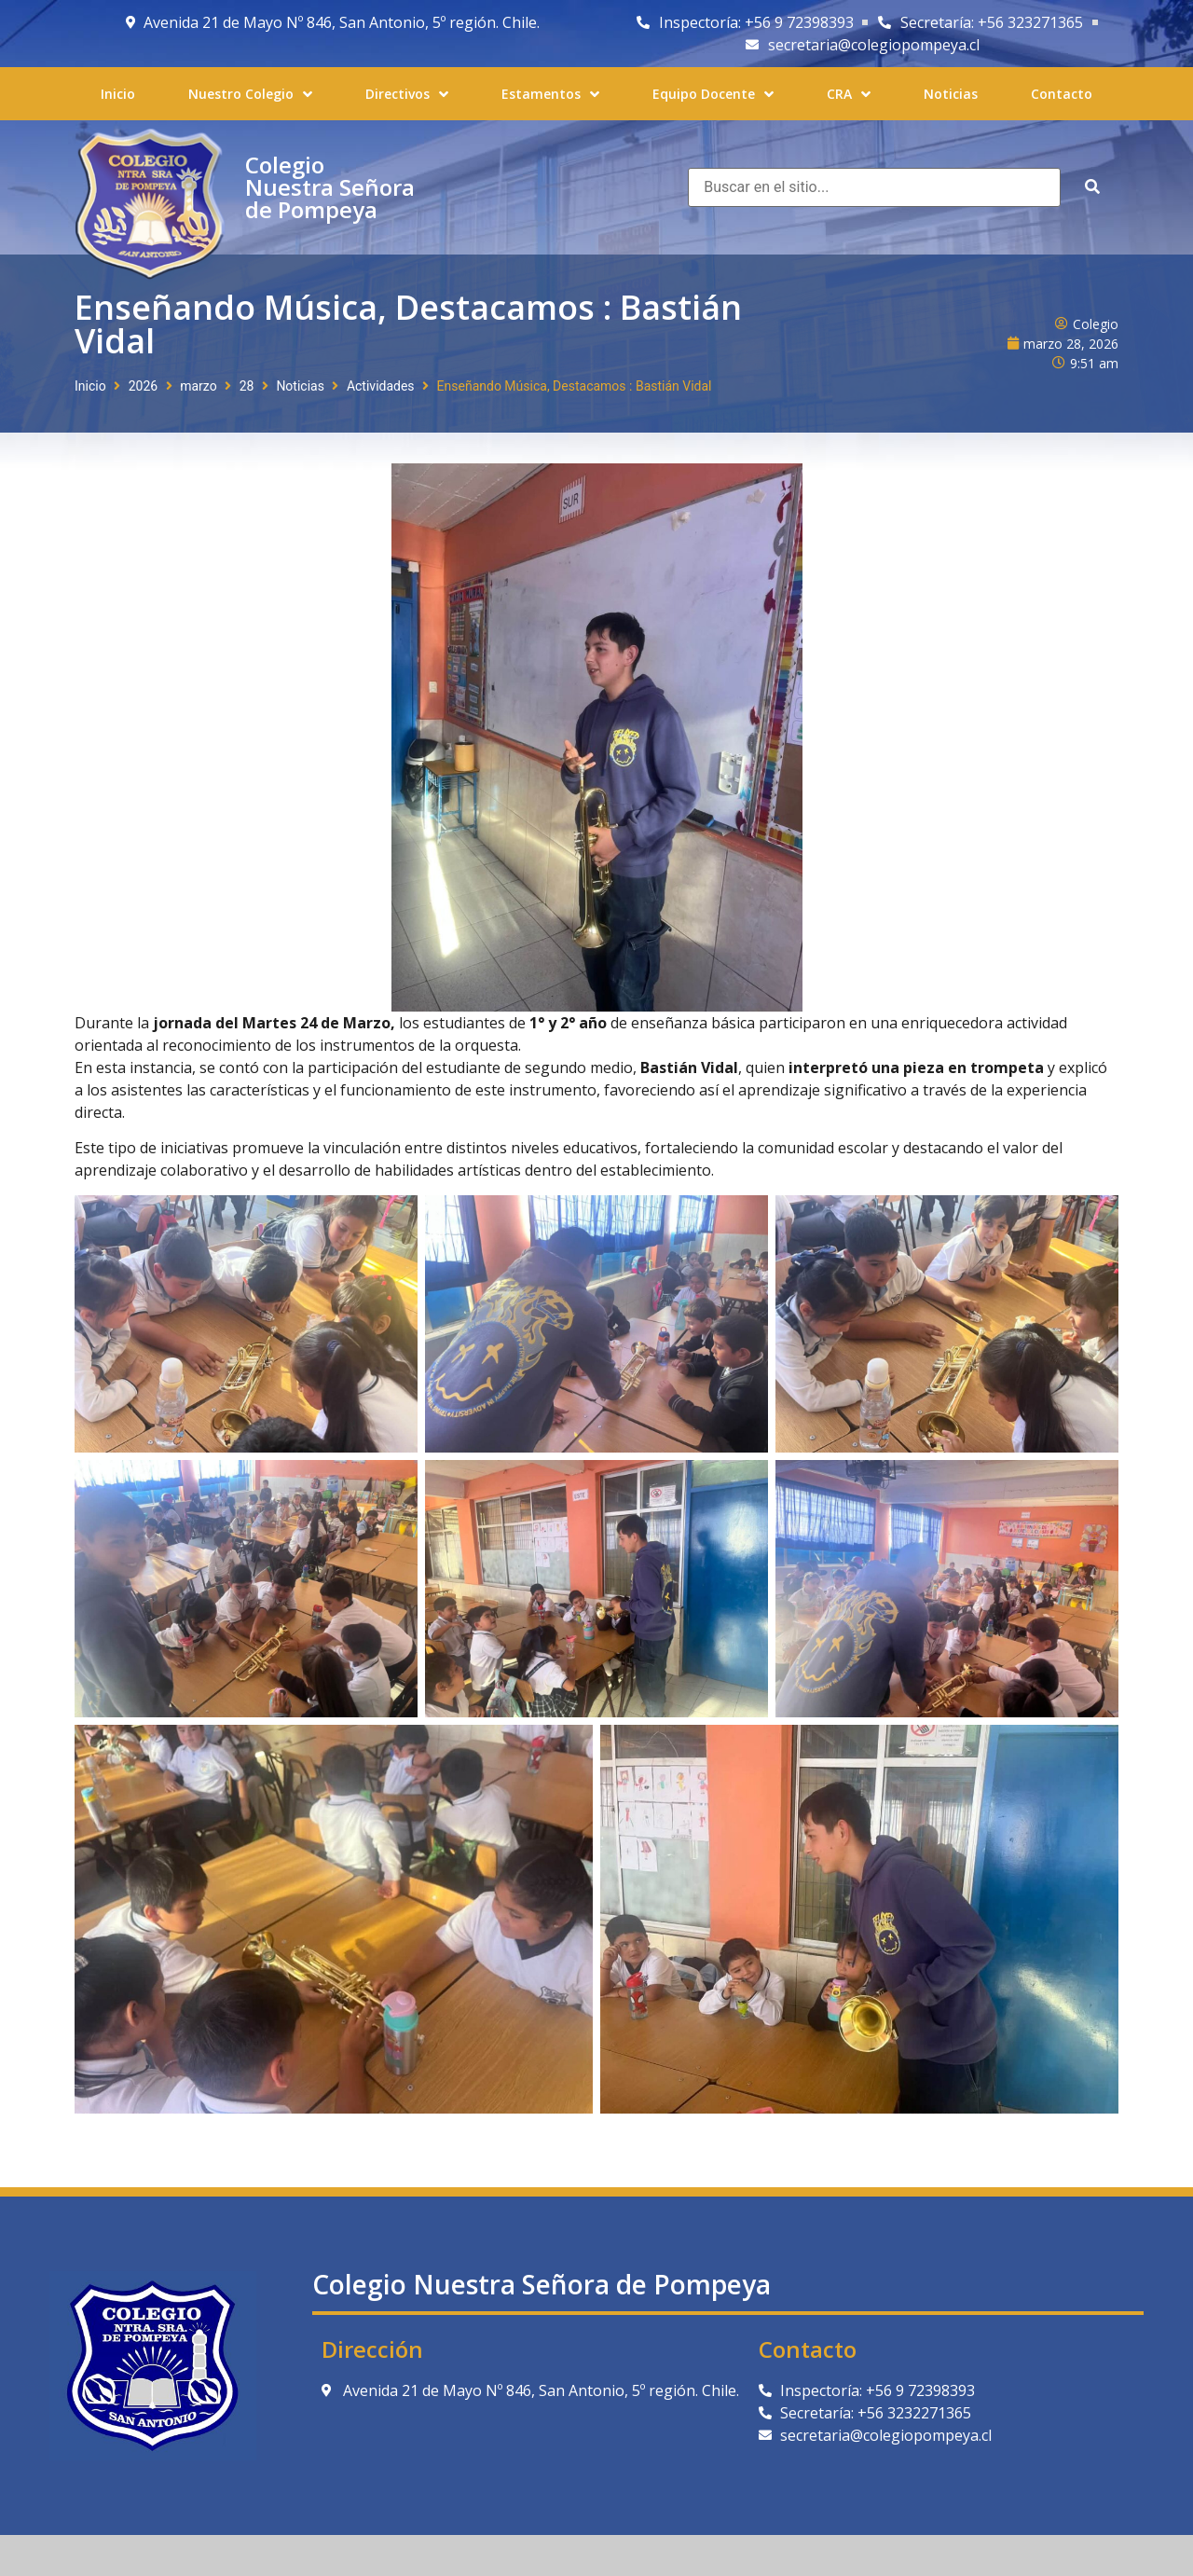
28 (247, 386)
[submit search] (1092, 187)
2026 (143, 386)
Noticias (300, 386)
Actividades (381, 386)
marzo (198, 386)
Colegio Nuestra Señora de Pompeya (330, 187)
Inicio (90, 386)
